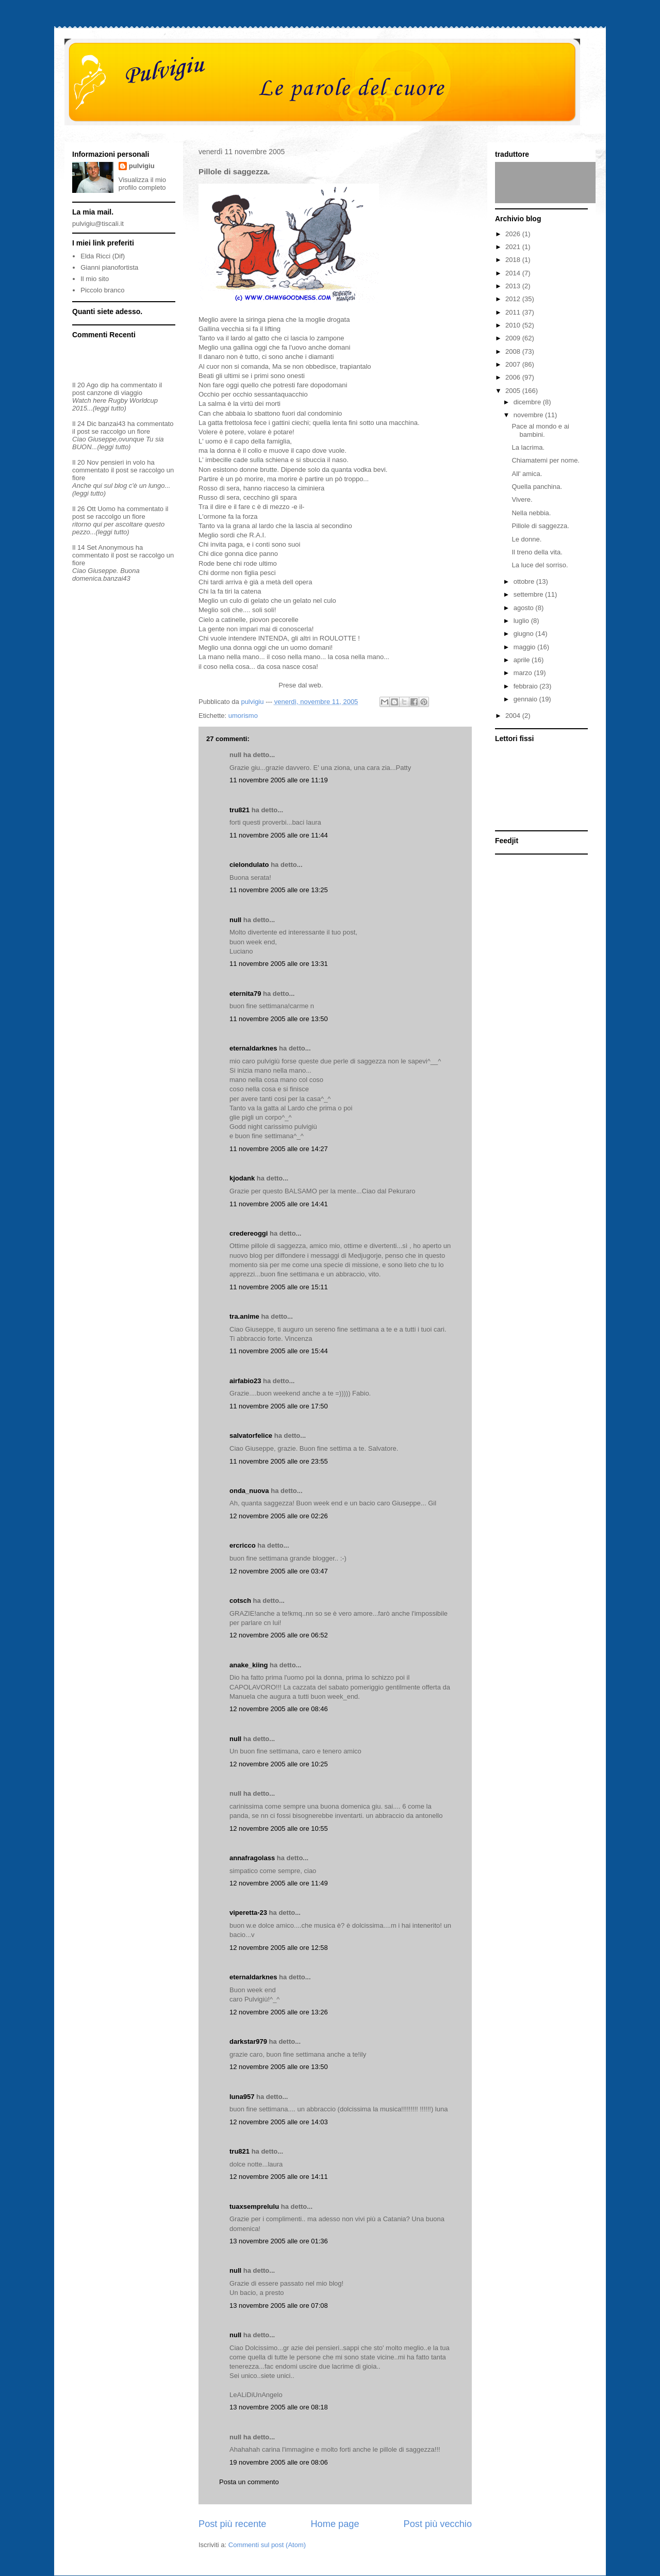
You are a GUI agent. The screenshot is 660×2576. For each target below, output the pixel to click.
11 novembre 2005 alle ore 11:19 (278, 780)
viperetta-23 (248, 1912)
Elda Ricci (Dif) (102, 256)
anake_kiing (248, 1665)
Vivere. (522, 499)
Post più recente (232, 2524)
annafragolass (252, 1858)
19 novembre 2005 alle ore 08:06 (278, 2462)
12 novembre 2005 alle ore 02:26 (278, 1516)
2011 (513, 312)
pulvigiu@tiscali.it (98, 223)
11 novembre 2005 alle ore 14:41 (278, 1204)
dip (104, 385)
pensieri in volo (123, 462)
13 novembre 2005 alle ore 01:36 (278, 2241)
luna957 (241, 2097)
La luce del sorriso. (540, 565)
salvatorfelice (250, 1435)
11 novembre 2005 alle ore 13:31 (278, 963)
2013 (513, 286)
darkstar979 (248, 2041)
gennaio (526, 699)
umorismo (243, 715)
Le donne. (526, 539)
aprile (523, 660)
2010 (513, 325)
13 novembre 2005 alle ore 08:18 (278, 2407)
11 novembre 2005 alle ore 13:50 (278, 1019)
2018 (513, 260)
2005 (513, 391)
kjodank (242, 1178)
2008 (513, 351)
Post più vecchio (438, 2524)
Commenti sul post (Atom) (267, 2545)
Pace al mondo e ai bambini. (540, 430)
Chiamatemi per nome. (546, 460)
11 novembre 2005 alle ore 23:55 (278, 1461)
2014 (513, 273)
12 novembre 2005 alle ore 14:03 (278, 2122)
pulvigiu (142, 166)
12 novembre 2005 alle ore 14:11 (278, 2176)
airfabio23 (245, 1381)
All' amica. (527, 474)
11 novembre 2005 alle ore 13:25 (278, 890)
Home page (334, 2524)
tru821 (239, 810)
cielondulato (249, 864)
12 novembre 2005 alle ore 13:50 (278, 2067)
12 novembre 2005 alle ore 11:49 (278, 1883)
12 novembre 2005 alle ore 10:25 (278, 1764)
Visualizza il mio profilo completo (142, 183)
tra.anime (244, 1316)
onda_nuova (249, 1491)
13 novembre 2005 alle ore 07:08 (278, 2305)
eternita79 (245, 993)
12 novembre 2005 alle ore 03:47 (278, 1571)
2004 (513, 715)
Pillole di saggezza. (540, 526)
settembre (529, 594)
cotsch (240, 1600)
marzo (524, 673)
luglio (522, 621)
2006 (513, 377)
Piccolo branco (102, 290)
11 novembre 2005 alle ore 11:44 (278, 835)
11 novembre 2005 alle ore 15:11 (278, 1287)
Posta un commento (249, 2482)
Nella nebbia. (531, 513)
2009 (513, 338)
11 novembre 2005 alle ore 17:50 (278, 1406)
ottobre (525, 581)
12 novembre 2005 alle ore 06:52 (278, 1635)
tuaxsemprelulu (254, 2206)
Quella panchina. (537, 486)
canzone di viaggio (114, 393)
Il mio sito (94, 279)
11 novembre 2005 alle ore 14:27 (278, 1149)
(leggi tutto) (109, 408)
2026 (513, 234)
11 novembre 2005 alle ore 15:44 (278, 1351)
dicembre (528, 402)
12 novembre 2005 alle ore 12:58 (278, 1947)
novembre (529, 415)
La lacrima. (528, 447)
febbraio (527, 686)
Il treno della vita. (537, 552)
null (235, 920)
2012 (513, 299)
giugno (525, 633)
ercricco (242, 1545)
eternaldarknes (253, 1048)
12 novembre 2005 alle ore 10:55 (278, 1828)
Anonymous (116, 547)
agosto (525, 608)
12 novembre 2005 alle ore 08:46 (278, 1709)
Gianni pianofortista (109, 267)
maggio (525, 647)
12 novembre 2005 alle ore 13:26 (278, 2012)
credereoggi (248, 1233)
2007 (513, 364)
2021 (513, 247)
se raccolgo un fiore (121, 431)
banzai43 (112, 424)
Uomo (106, 509)
